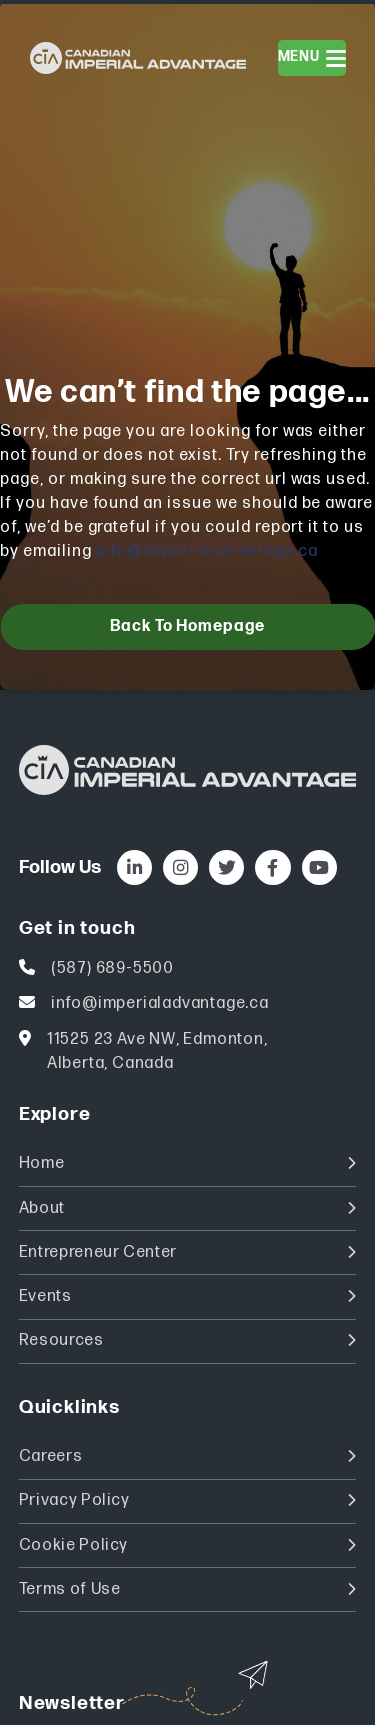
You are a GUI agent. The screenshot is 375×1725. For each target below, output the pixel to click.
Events (188, 1296)
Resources (188, 1340)
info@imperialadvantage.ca (207, 551)
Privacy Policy (188, 1500)
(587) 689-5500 (112, 968)
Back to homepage (187, 626)
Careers (188, 1456)
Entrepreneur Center (188, 1252)
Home (188, 1163)
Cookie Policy (188, 1545)
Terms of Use (188, 1589)
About (188, 1208)
